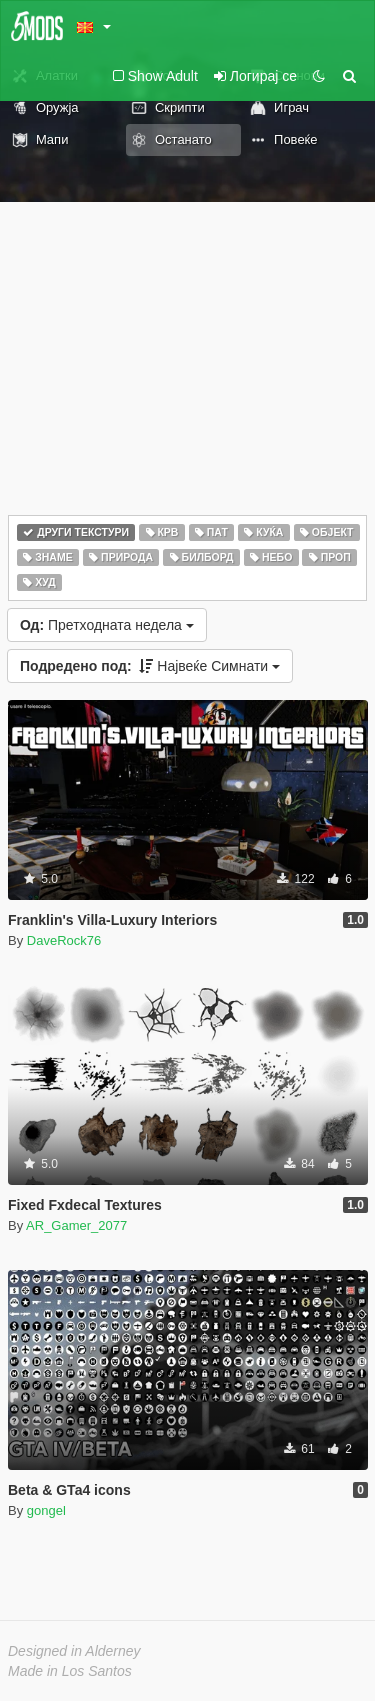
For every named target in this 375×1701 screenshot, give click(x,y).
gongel (46, 1510)
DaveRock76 (64, 940)
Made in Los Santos (70, 1671)
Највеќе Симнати (150, 666)
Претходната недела (107, 625)
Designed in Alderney (74, 1651)
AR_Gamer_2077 (76, 1225)
